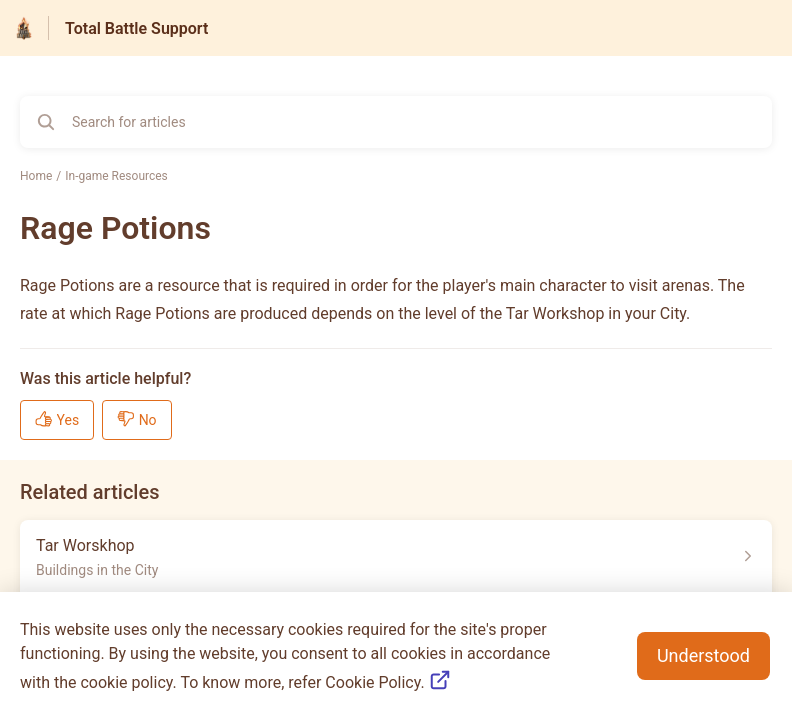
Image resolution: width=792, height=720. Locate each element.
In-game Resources (116, 176)
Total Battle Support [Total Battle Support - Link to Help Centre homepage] (136, 28)
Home (36, 176)
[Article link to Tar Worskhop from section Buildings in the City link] (396, 556)
